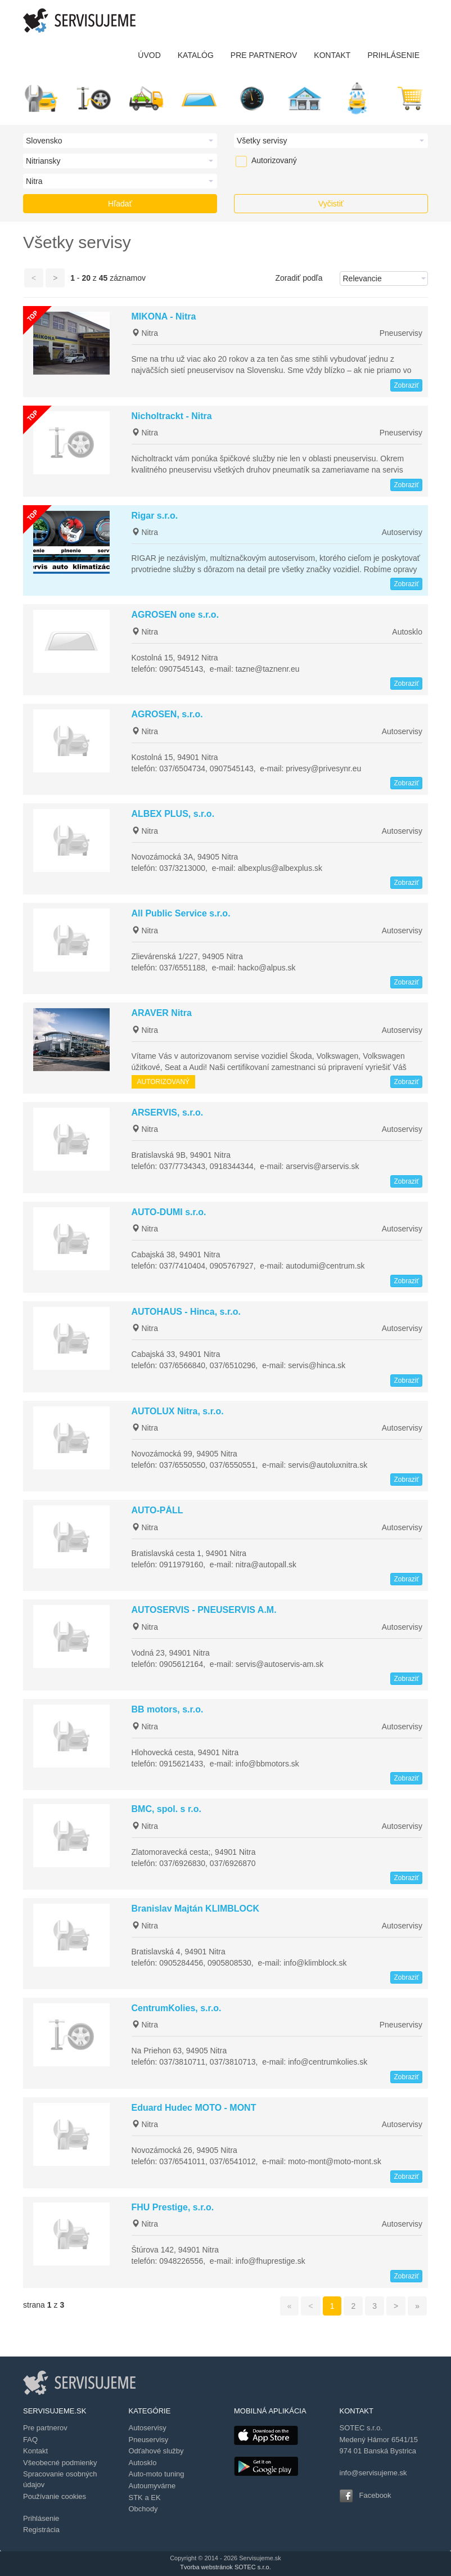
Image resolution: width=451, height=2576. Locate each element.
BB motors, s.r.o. (168, 1709)
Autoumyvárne (152, 2485)
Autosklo (407, 631)
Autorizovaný (257, 160)
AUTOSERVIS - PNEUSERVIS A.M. (204, 1610)
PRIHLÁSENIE (393, 55)
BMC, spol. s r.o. (166, 1809)
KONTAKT (332, 55)
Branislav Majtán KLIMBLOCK (196, 1908)
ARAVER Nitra (162, 1013)
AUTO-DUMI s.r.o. (169, 1212)
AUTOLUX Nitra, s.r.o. (178, 1411)
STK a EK (145, 2497)
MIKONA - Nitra (164, 316)
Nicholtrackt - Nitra (172, 416)
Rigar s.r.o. (155, 515)
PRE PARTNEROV (264, 55)
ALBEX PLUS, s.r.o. (173, 814)
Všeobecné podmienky (60, 2462)
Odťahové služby (156, 2451)
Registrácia (41, 2529)
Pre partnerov (45, 2428)
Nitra (145, 333)
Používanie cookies (54, 2496)
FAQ (30, 2439)
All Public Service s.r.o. (181, 913)
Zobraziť (406, 385)
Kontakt (35, 2451)
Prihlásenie (41, 2518)
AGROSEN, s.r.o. (167, 714)
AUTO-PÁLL (157, 1510)
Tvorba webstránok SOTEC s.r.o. (225, 2567)
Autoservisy (402, 532)
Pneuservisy (401, 333)
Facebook (375, 2495)
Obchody (143, 2509)
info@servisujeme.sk (373, 2473)
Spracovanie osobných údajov (60, 2479)
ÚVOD (149, 55)
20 (86, 277)
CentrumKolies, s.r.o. (177, 2008)
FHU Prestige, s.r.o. (173, 2207)
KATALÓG (196, 55)
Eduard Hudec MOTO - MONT (194, 2107)
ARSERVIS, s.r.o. (168, 1112)
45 (103, 277)
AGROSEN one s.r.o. (175, 614)
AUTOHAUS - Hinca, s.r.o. (186, 1311)
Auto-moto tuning (156, 2474)
